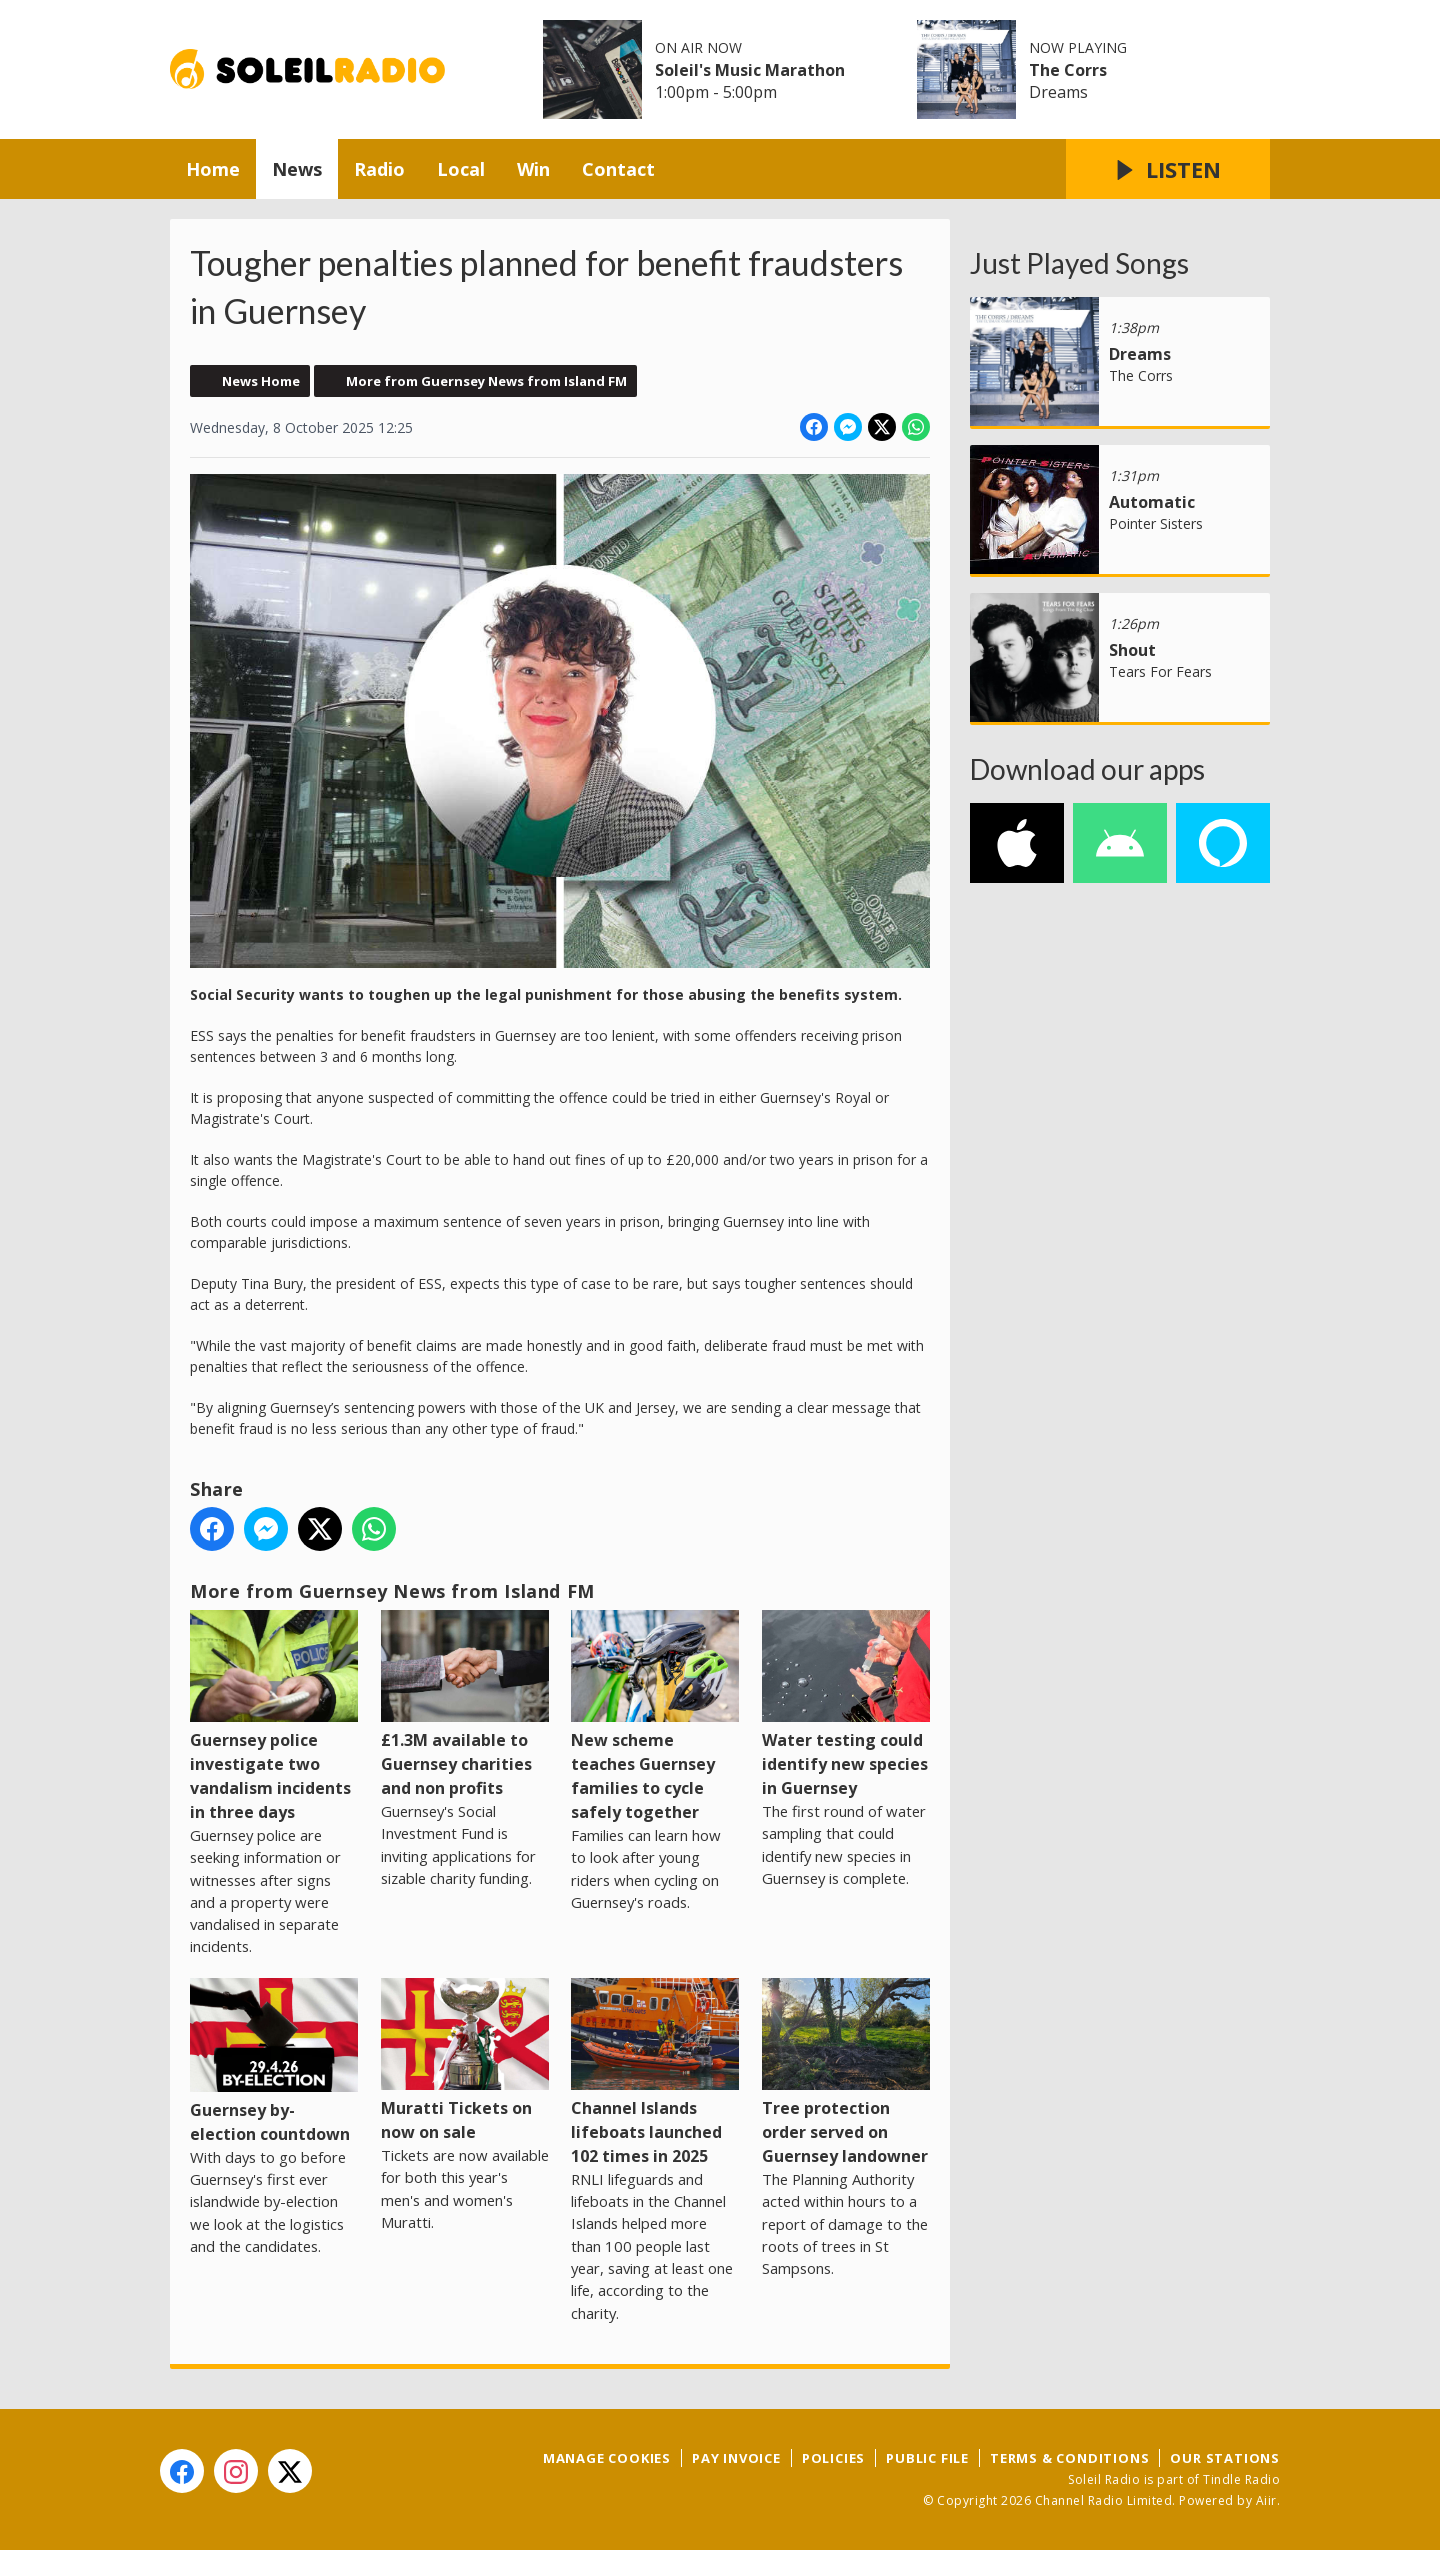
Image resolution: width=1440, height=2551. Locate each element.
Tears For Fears (1160, 671)
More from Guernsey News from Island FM (486, 381)
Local (461, 169)
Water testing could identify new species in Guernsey (846, 1704)
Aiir (1266, 2500)
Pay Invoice (736, 2458)
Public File (927, 2458)
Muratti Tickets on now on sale (465, 2060)
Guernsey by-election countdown (274, 2061)
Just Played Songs (1079, 263)
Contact (618, 169)
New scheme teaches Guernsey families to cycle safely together (655, 1716)
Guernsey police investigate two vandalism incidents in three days (274, 1716)
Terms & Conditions (1069, 2458)
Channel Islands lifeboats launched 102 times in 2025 (655, 2072)
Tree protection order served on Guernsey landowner (846, 2072)
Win (533, 169)
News (297, 169)
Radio (379, 169)
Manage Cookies (607, 2458)
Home (213, 169)
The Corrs (1068, 70)
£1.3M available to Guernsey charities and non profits (465, 1704)
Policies (833, 2458)
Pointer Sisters (1156, 523)
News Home (261, 381)
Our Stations (1225, 2458)
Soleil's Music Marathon (750, 70)
